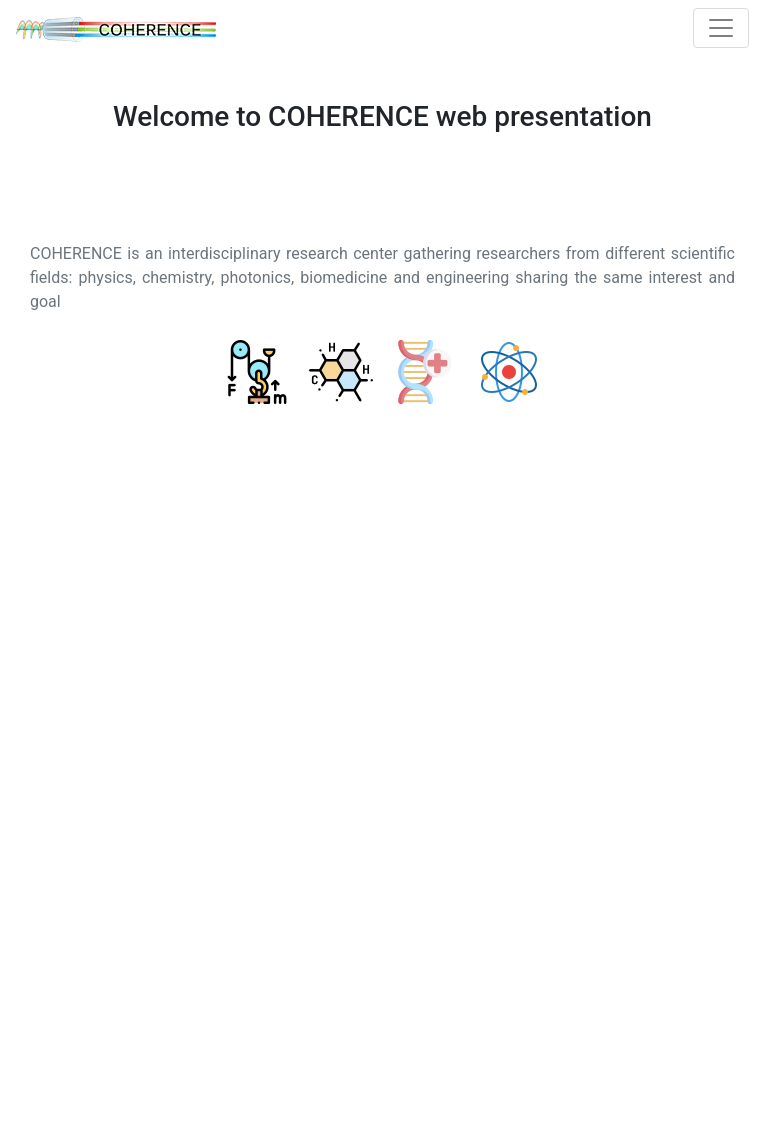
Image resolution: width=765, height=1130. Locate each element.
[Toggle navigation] (721, 28)
